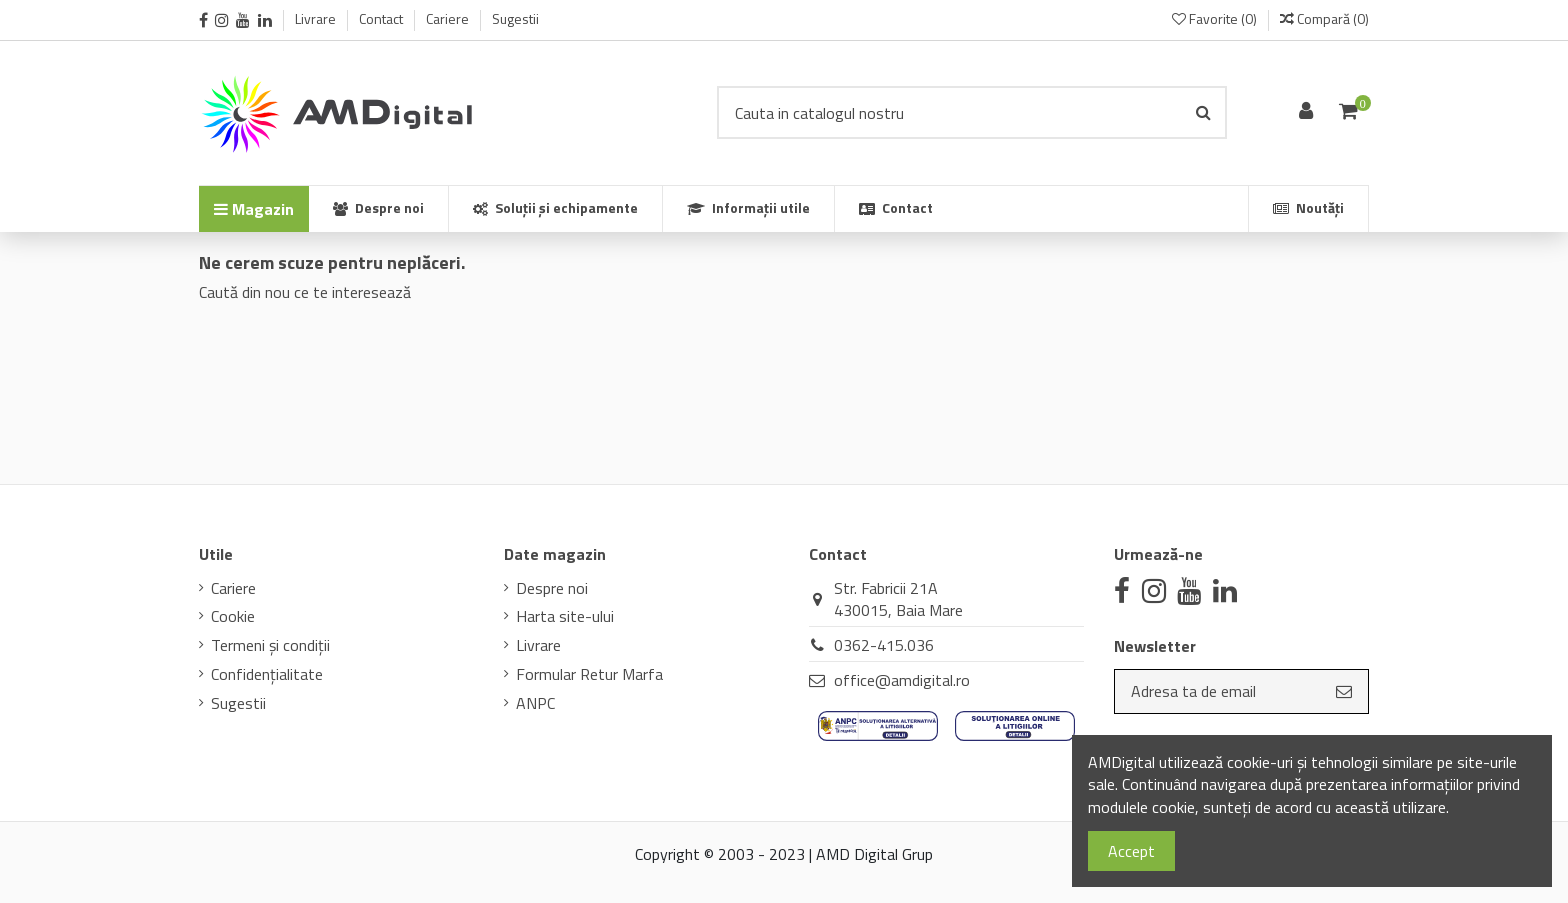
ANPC (535, 703)
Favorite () (1216, 18)
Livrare (317, 18)
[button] (748, 209)
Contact (382, 18)
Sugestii (515, 18)
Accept (1131, 851)
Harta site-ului (565, 616)
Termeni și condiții (270, 645)
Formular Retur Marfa (589, 674)
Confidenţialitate (267, 674)
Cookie (233, 616)
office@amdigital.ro (902, 680)
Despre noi (552, 588)
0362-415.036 (884, 645)
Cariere (449, 18)
